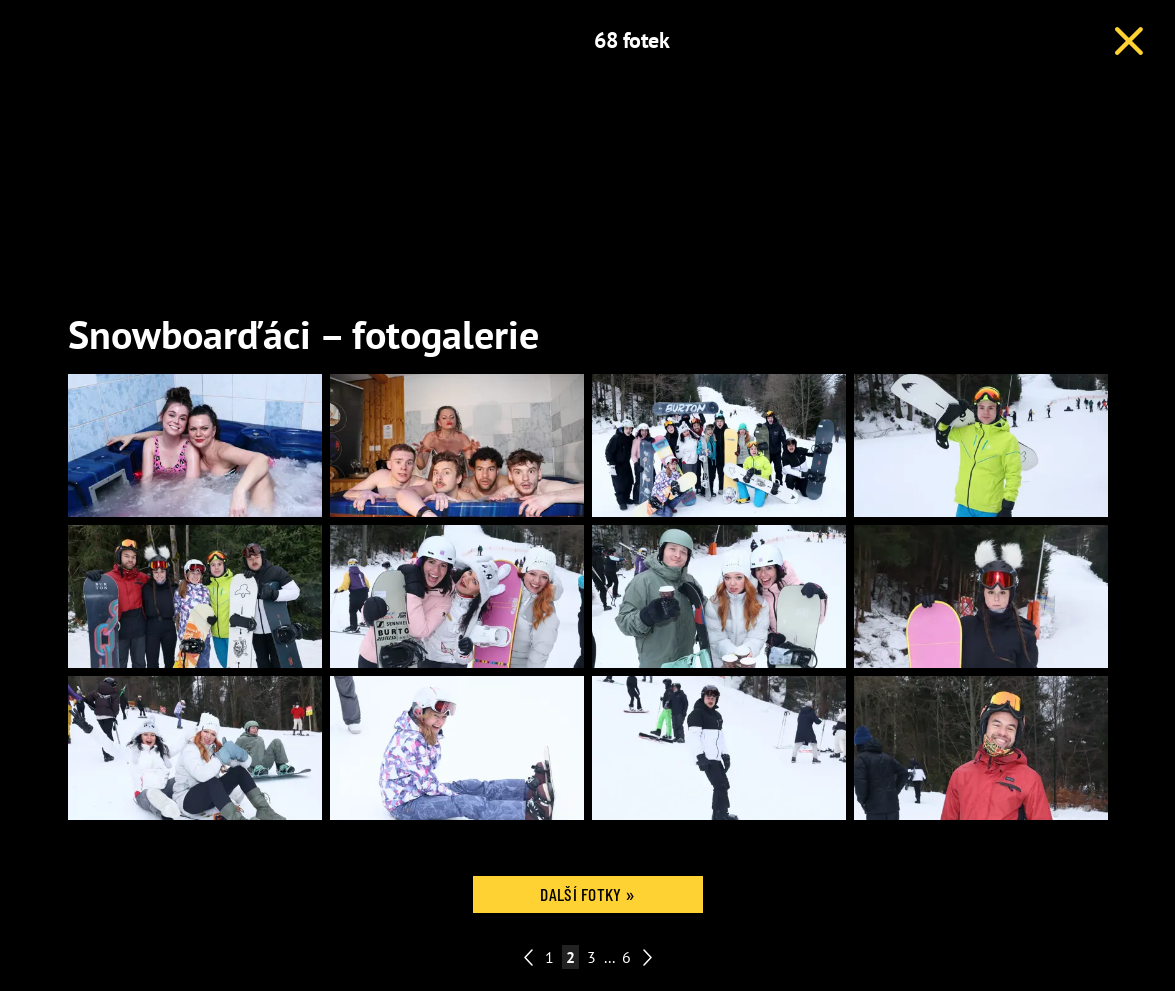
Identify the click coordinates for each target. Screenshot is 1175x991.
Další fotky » (587, 894)
